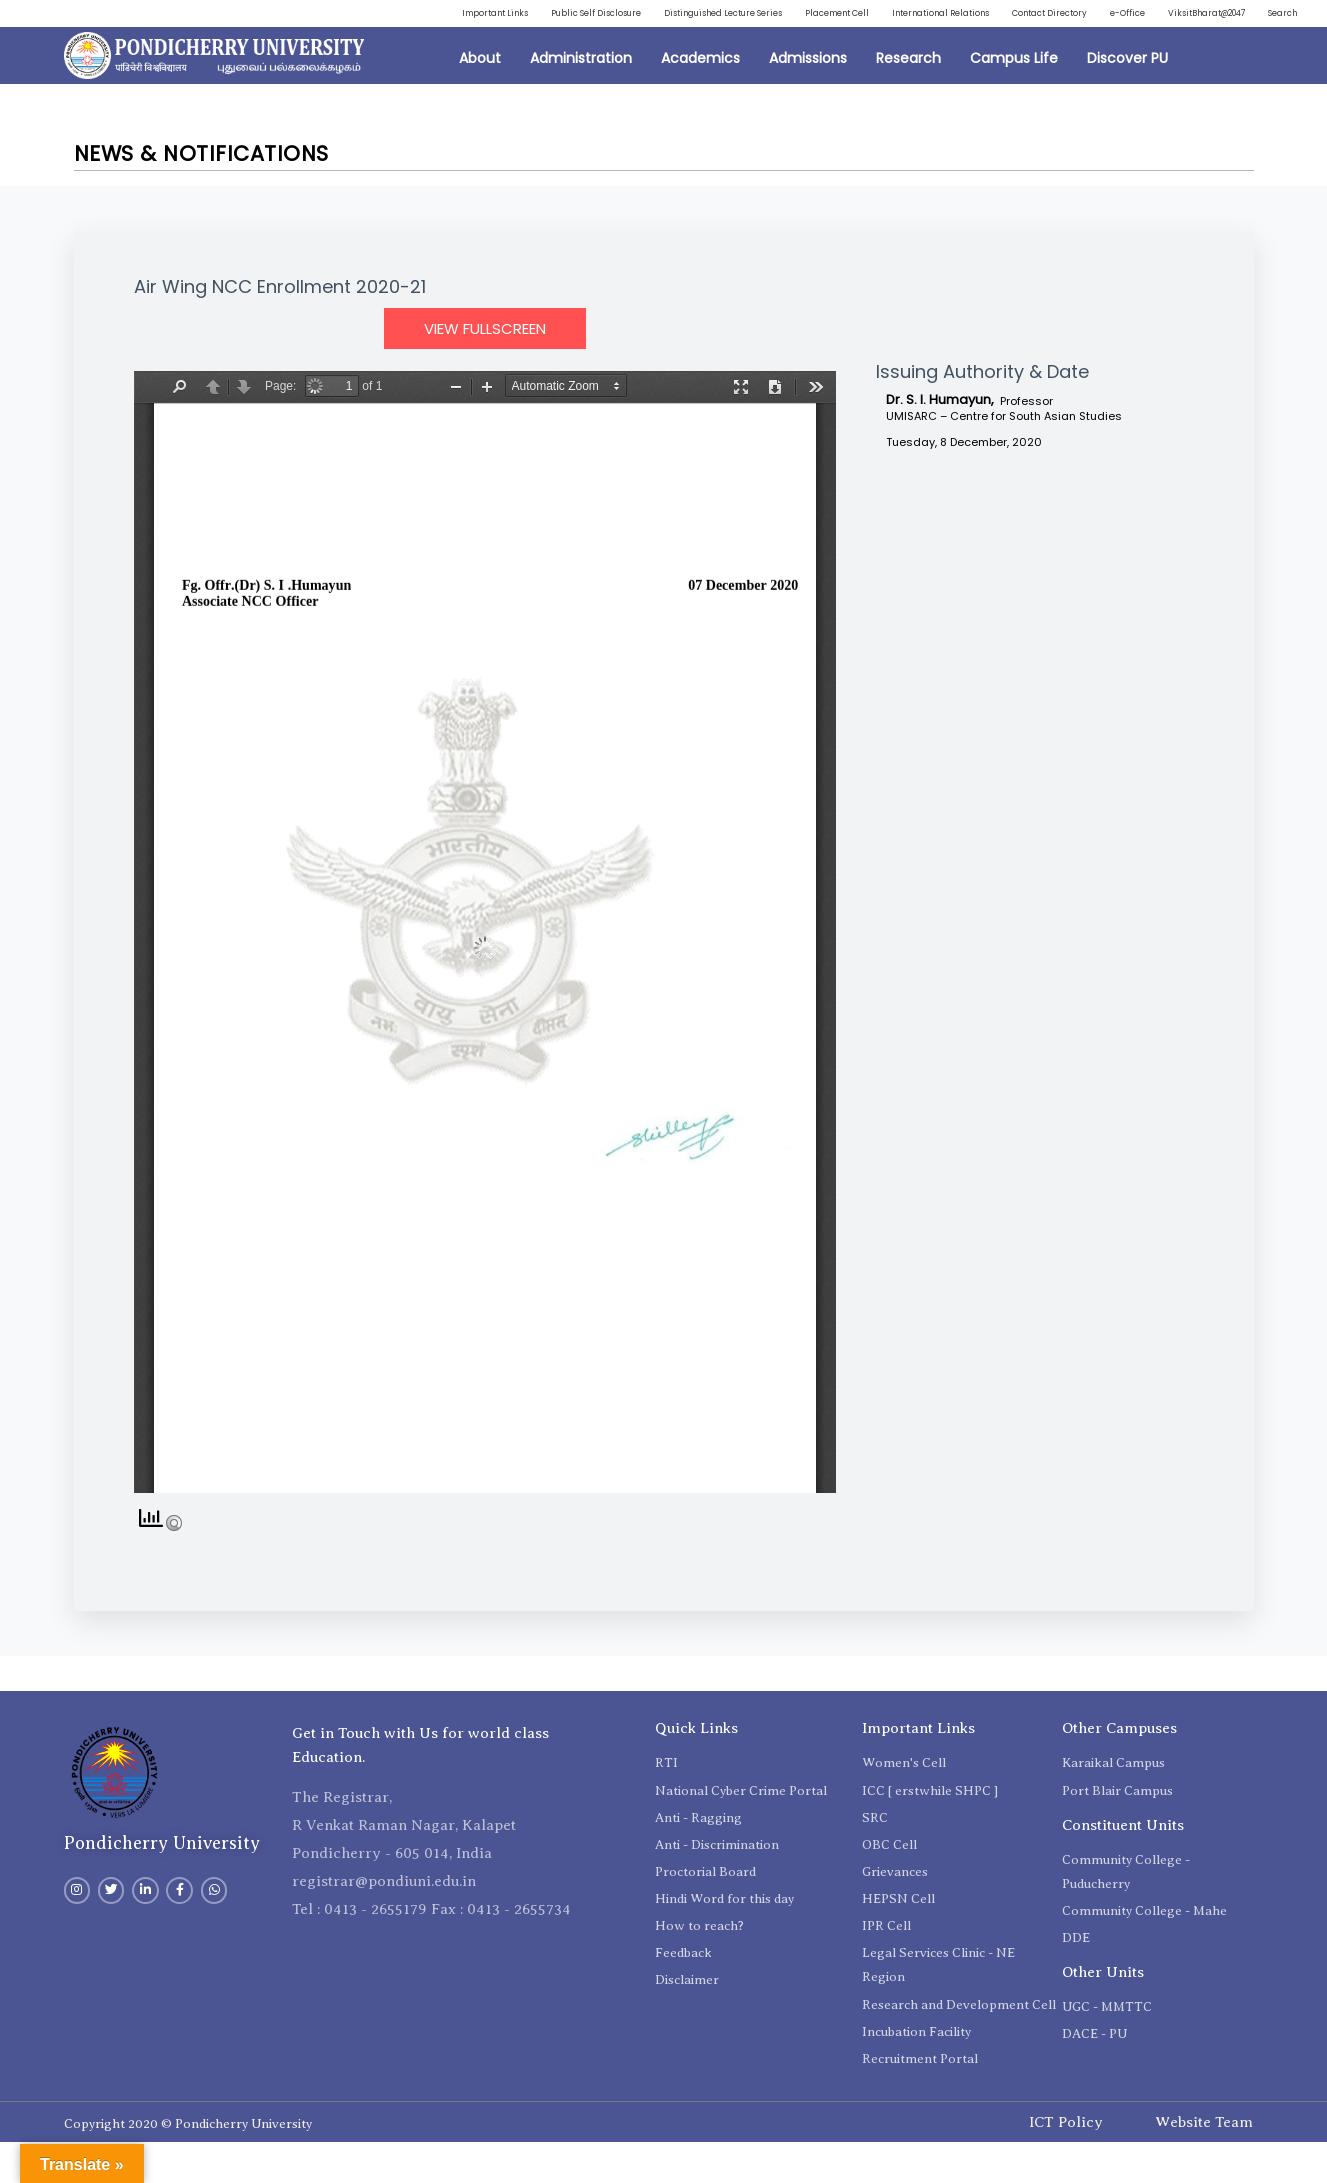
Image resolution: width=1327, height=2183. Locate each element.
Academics (700, 100)
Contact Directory (1243, 16)
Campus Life (1014, 100)
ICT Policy (1066, 2163)
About (480, 100)
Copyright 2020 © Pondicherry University (188, 2164)
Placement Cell (960, 16)
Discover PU (1127, 100)
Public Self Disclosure (636, 16)
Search (1275, 50)
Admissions (808, 100)
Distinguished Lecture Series (807, 16)
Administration (581, 100)
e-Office (1067, 50)
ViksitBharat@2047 (1172, 50)
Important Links (503, 16)
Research (908, 100)
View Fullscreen (485, 369)
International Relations (1098, 16)
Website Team (1204, 2163)
